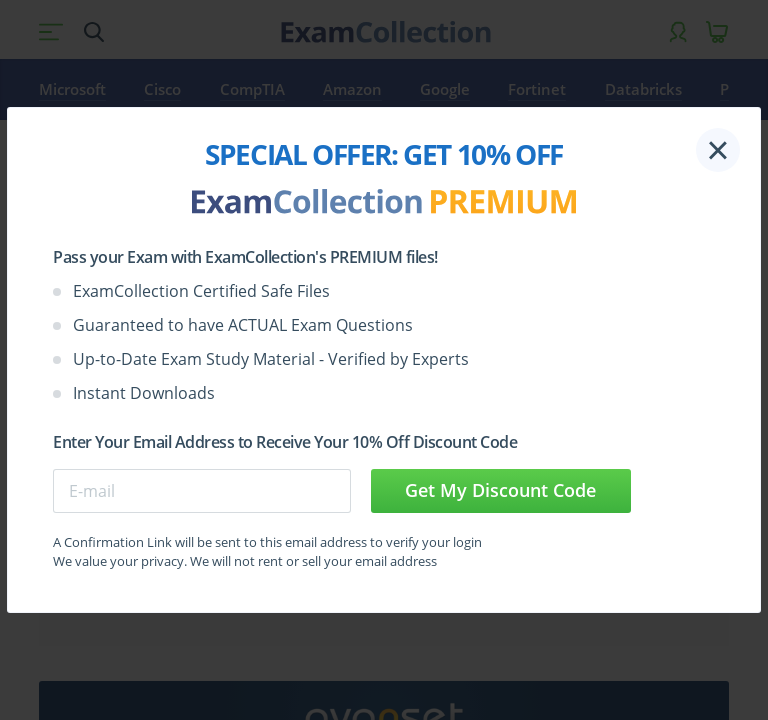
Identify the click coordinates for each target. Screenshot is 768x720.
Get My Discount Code (500, 490)
